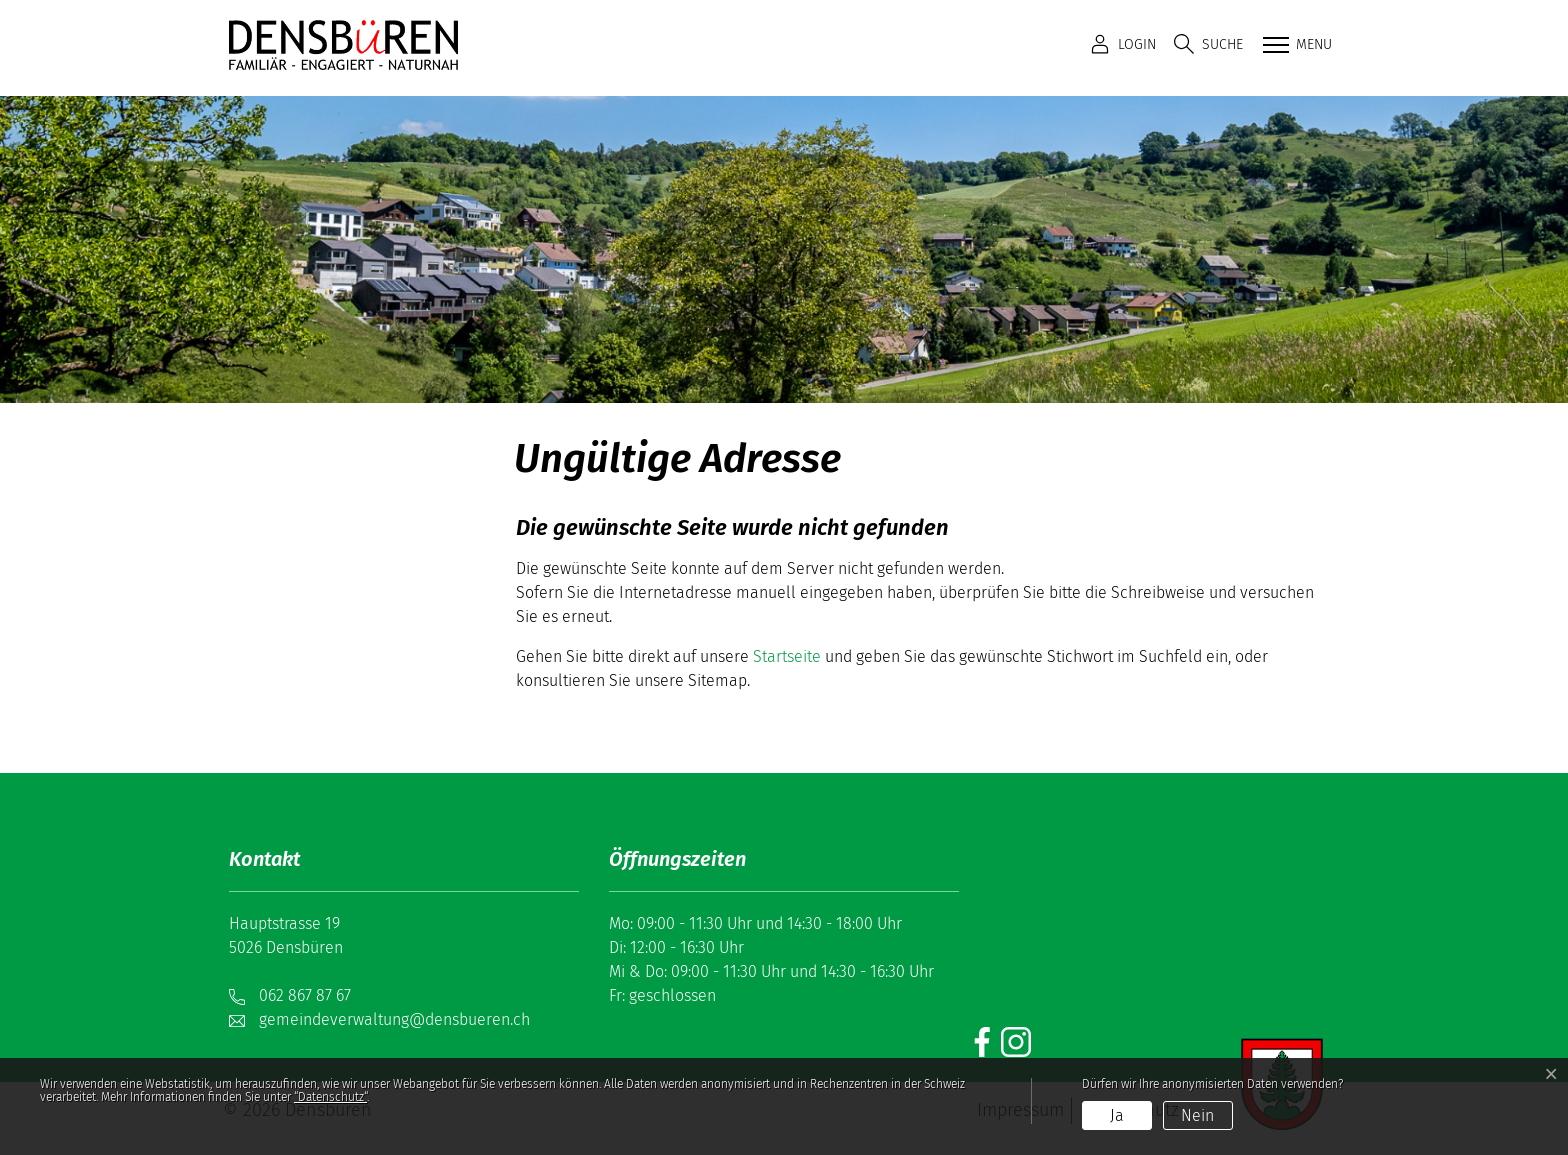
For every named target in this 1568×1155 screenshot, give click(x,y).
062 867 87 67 (305, 995)
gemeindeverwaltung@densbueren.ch (394, 1019)
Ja (1117, 1115)
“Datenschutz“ (330, 1097)
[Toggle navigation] (1295, 46)
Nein (1197, 1115)
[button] (1208, 44)
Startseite (787, 656)
